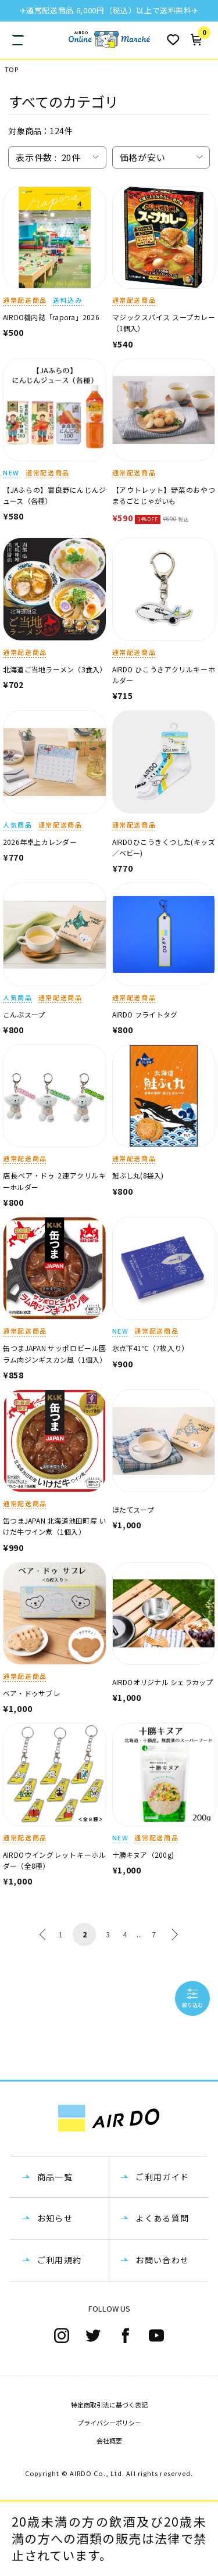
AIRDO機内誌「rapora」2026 (51, 317)
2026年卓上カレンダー (40, 842)
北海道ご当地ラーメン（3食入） (55, 669)
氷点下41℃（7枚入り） (150, 1348)
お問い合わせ (162, 2260)
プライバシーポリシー (109, 2422)
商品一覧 (55, 2177)
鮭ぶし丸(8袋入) (138, 1175)
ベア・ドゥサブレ (31, 1693)
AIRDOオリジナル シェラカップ (162, 1682)
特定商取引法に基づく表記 (109, 2404)
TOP (11, 69)
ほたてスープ (133, 1509)
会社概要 (109, 2440)
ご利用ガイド (162, 2177)
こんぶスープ (24, 1014)
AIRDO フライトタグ (145, 1014)
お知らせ (55, 2218)
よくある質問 (162, 2218)
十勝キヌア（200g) (143, 1855)
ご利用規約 (59, 2260)
